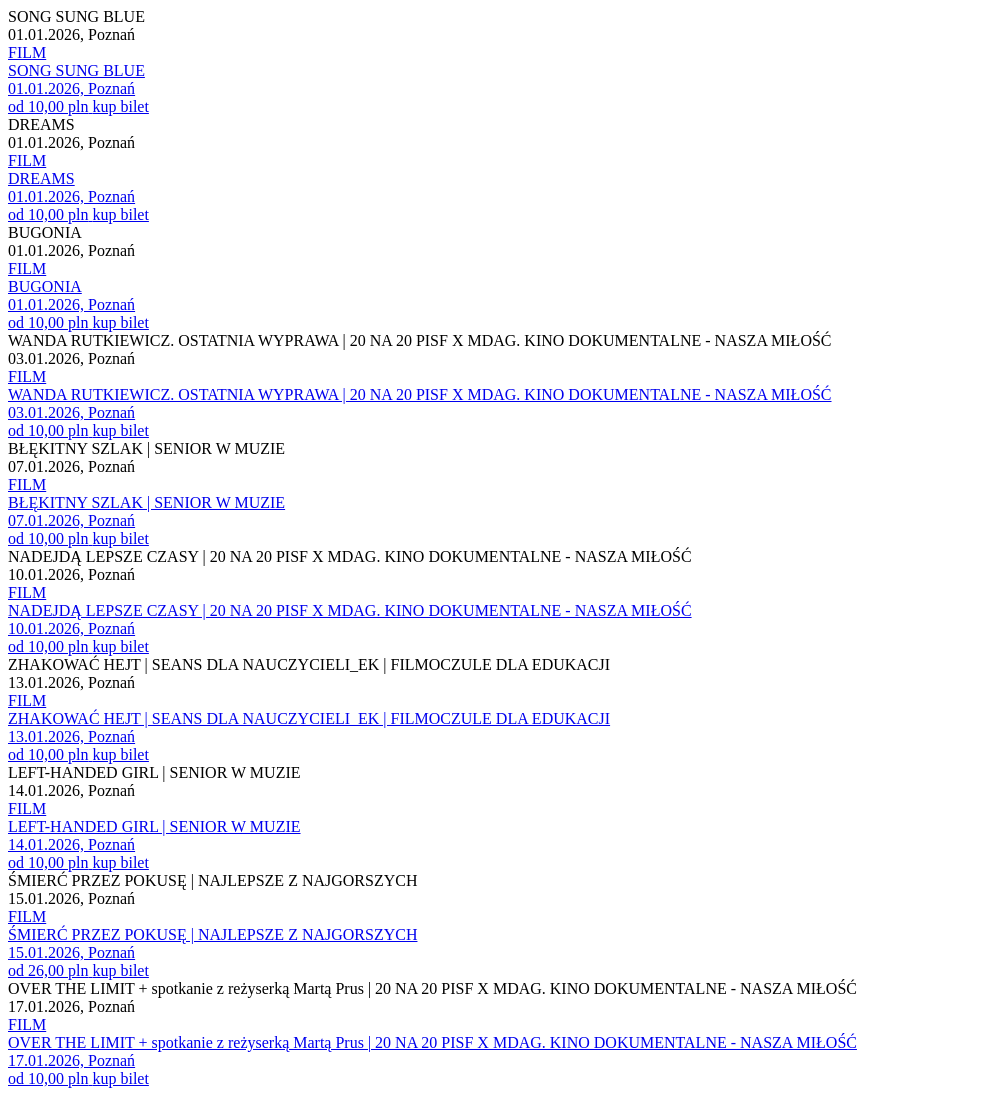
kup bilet (120, 106)
